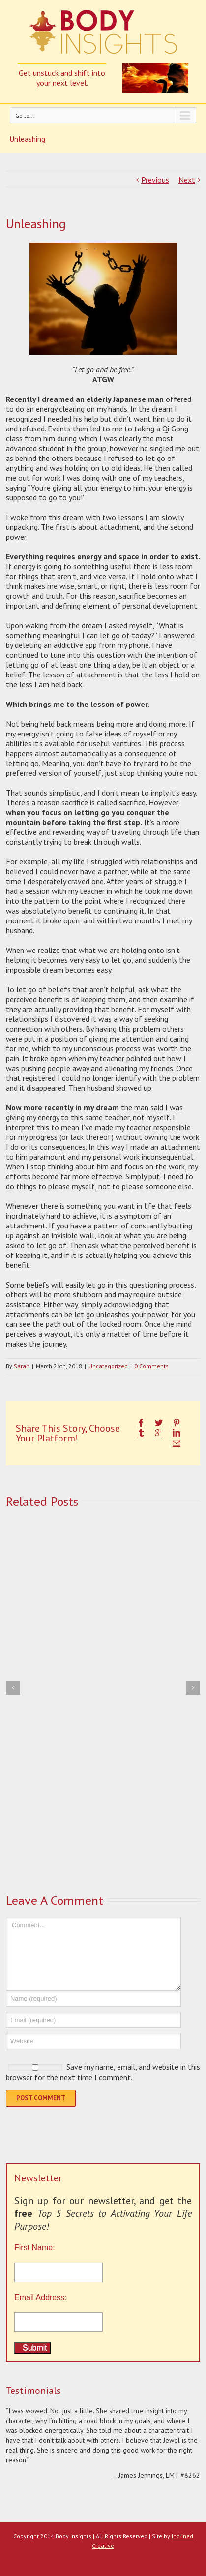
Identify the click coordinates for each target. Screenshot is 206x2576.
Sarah (21, 1366)
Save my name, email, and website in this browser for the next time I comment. (103, 2072)
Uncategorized (108, 1366)
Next (186, 179)
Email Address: (40, 2297)
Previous (155, 179)
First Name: (103, 2262)
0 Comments (151, 1366)
